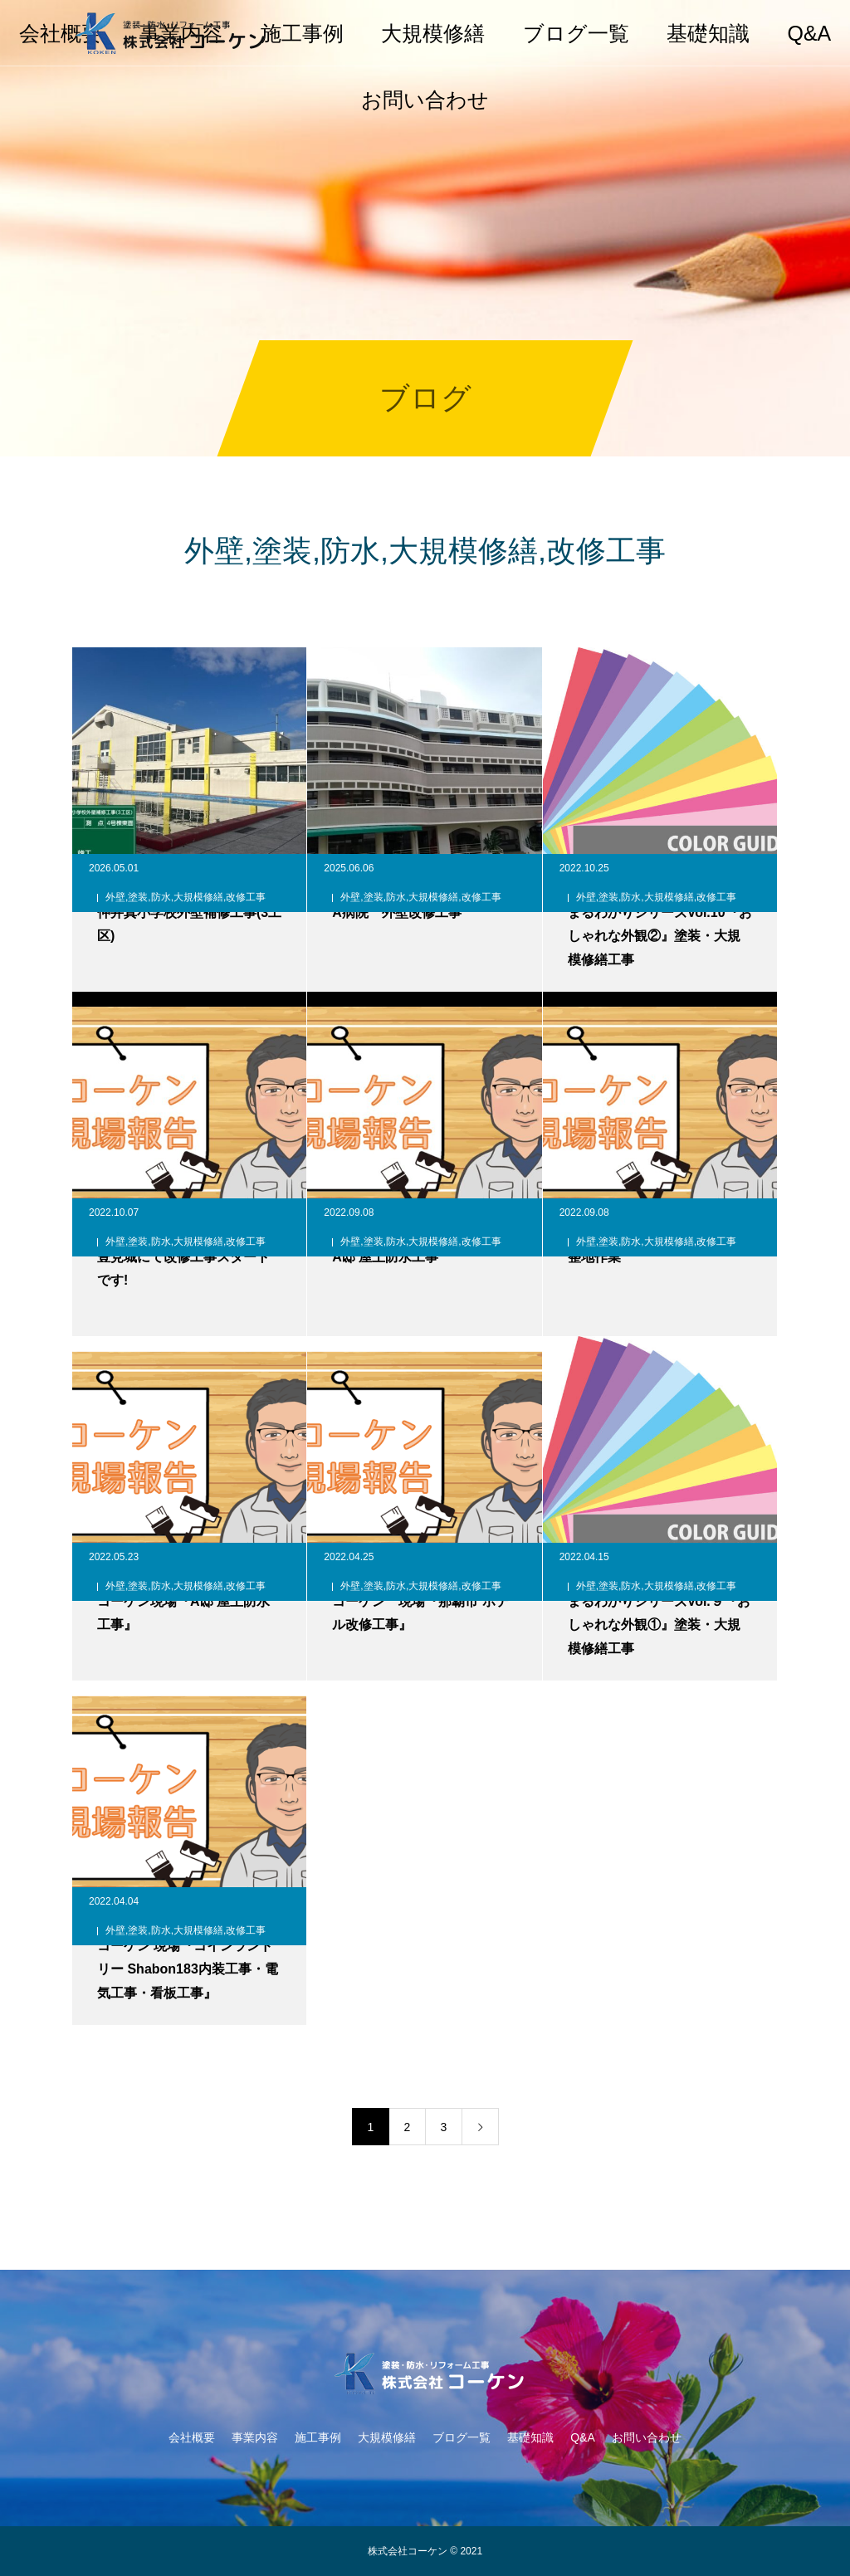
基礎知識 (708, 33)
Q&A (809, 33)
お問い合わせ (425, 99)
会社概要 (192, 2437)
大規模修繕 (433, 33)
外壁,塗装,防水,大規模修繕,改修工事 (185, 897)
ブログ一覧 (576, 33)
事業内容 (255, 2437)
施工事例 (302, 33)
